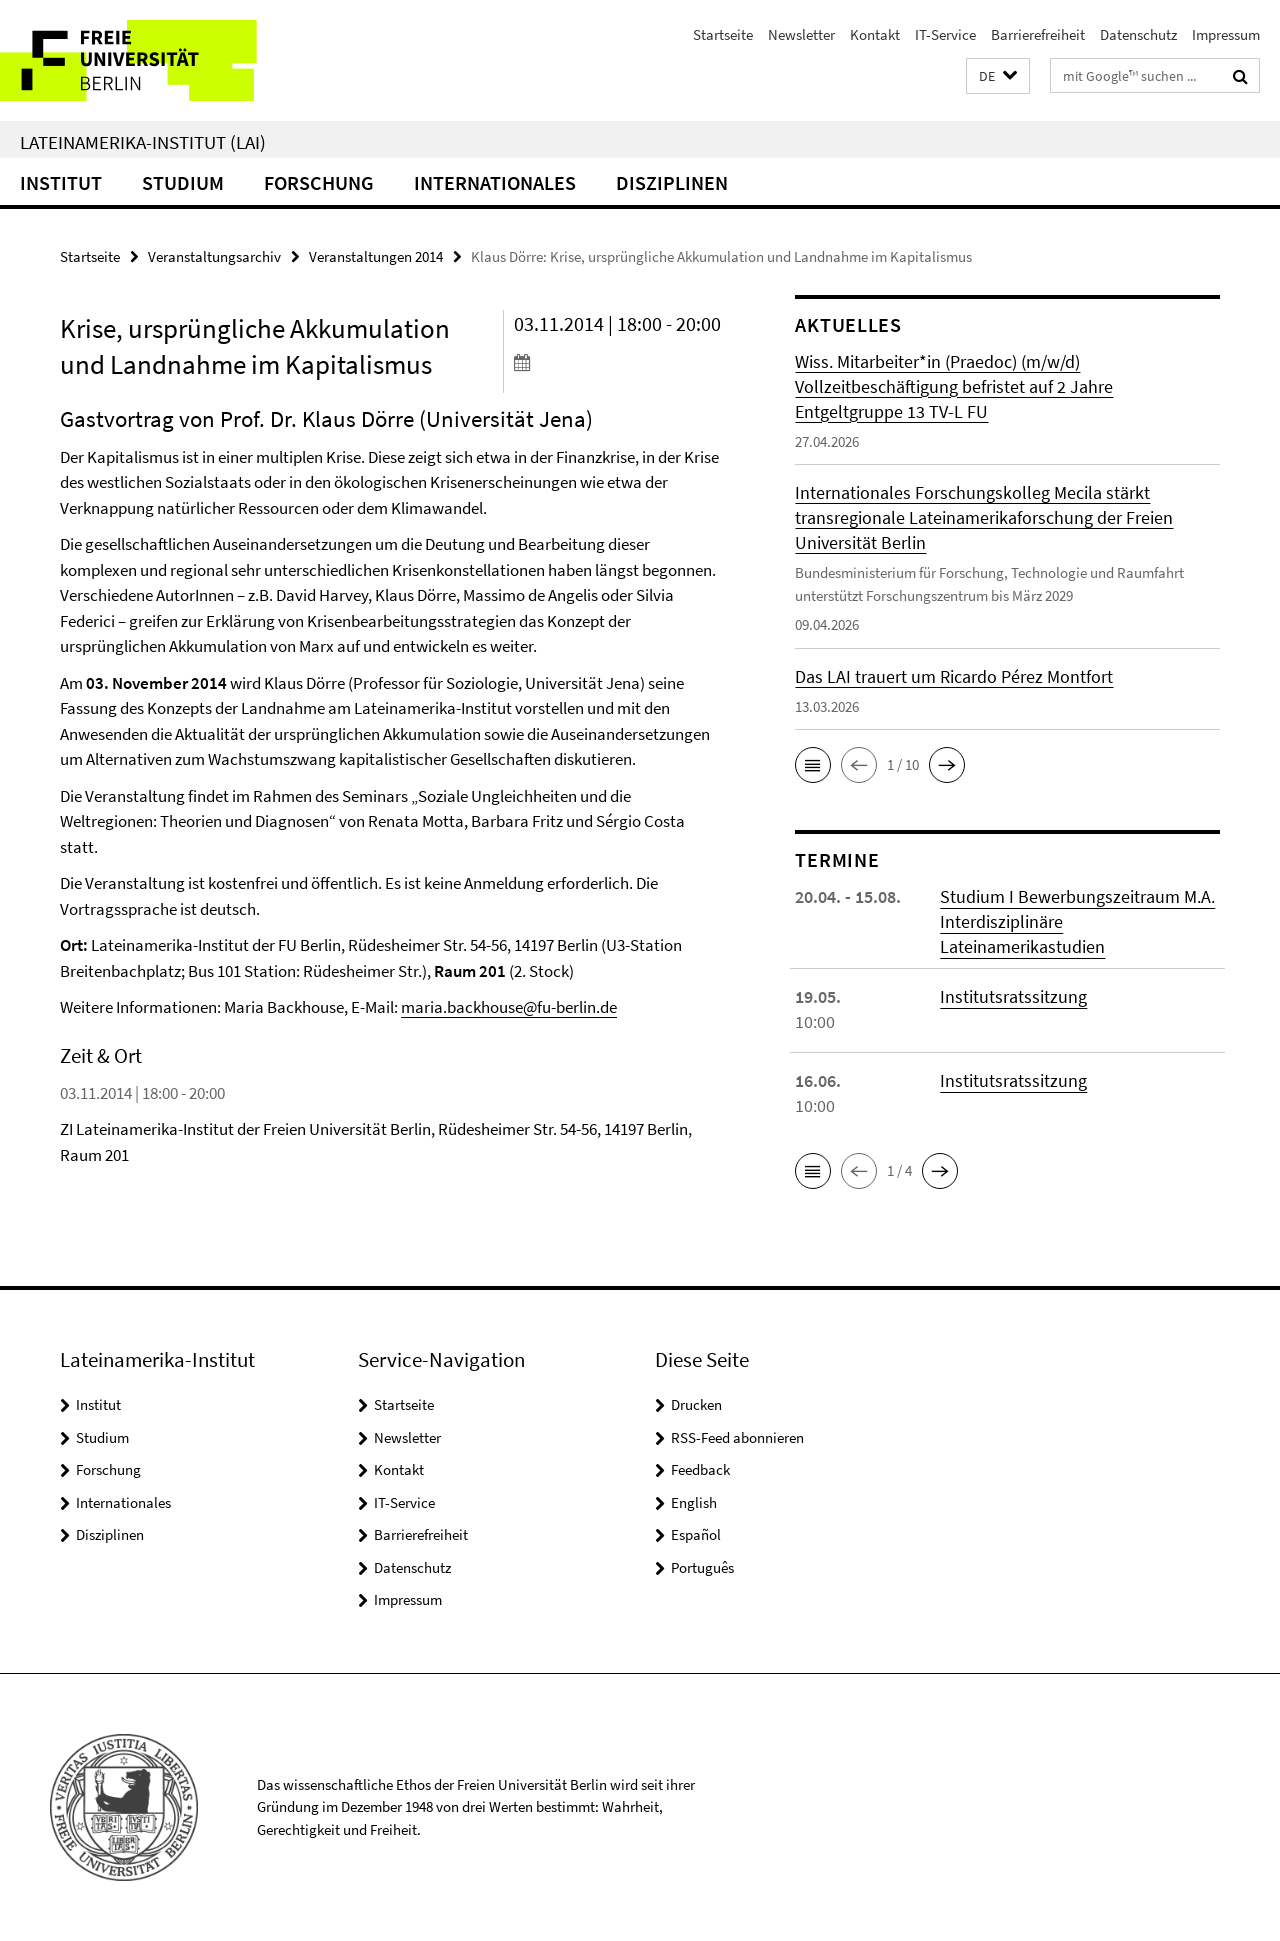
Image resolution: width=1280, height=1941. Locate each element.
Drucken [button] (696, 1404)
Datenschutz (1138, 34)
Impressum (1226, 34)
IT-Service (945, 34)
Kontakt (875, 34)
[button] (998, 76)
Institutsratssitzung (1013, 996)
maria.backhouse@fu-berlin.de (509, 1007)
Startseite (723, 34)
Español (696, 1534)
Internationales (495, 182)
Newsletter (801, 34)
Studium (183, 182)
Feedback (700, 1469)
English (694, 1502)
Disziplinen (672, 182)
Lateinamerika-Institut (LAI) (143, 142)
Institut (61, 182)
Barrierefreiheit (1038, 34)
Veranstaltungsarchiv (214, 256)
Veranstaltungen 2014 (376, 256)
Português (702, 1567)
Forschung (319, 182)
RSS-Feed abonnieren (737, 1437)
